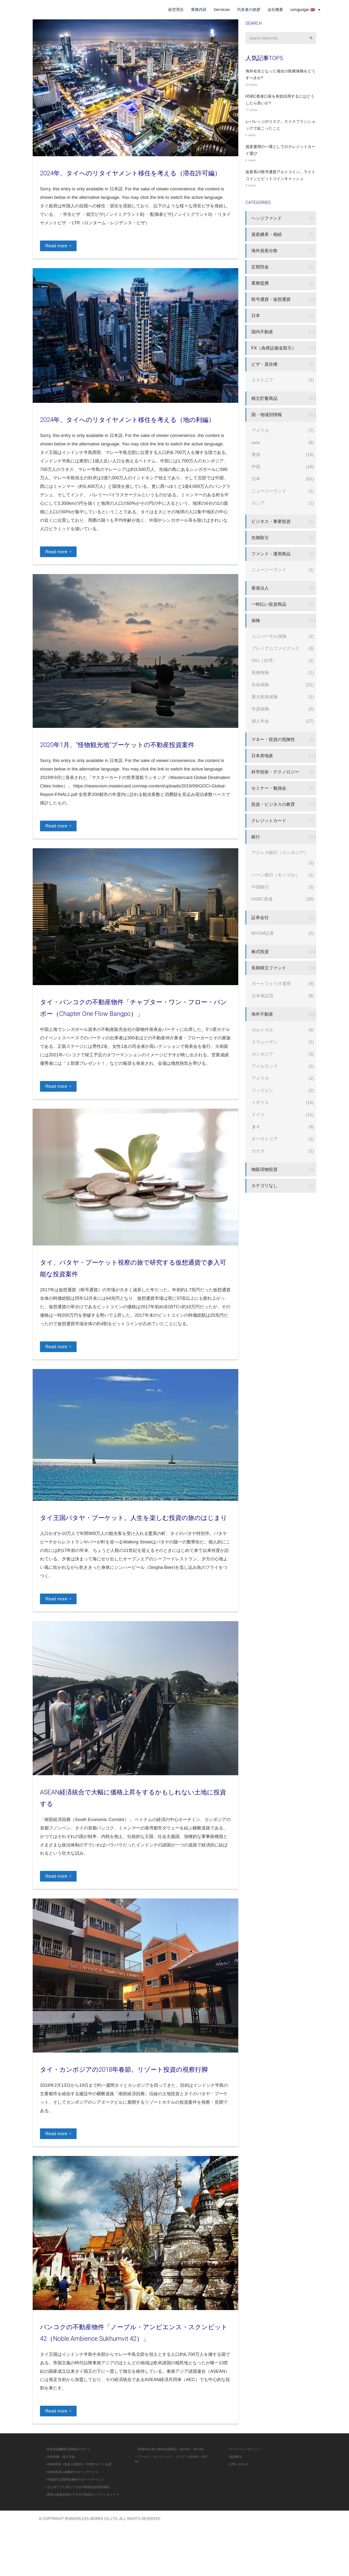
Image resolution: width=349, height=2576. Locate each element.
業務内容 (198, 9)
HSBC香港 (262, 899)
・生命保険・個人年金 (59, 2503)
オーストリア (265, 1138)
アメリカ (260, 430)
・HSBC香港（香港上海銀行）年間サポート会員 (77, 2511)
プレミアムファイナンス (276, 648)
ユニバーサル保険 (269, 636)
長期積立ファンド (268, 967)
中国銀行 (260, 886)
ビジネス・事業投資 (271, 521)
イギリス (260, 1102)
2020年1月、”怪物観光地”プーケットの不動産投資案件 (129, 767)
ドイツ (258, 1114)
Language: (305, 10)
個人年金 (260, 721)
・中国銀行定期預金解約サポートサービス (73, 2526)
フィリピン (262, 1090)
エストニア (262, 379)
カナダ (258, 1150)
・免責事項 (234, 2503)
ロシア (258, 503)
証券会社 (260, 917)
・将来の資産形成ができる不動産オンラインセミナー (81, 2541)
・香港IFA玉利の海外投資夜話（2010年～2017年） (170, 2496)
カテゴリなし (264, 1185)
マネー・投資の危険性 (273, 739)
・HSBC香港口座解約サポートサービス (71, 2518)
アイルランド (265, 1066)
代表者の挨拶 (248, 9)
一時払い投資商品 (268, 604)
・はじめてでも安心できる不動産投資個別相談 (77, 2533)
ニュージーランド (269, 490)
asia (256, 442)
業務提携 (260, 283)
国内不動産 (262, 331)
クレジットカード (268, 820)
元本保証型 (262, 995)
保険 (255, 620)
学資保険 (260, 708)
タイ (256, 1126)
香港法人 (260, 588)
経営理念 (176, 9)
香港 (256, 454)
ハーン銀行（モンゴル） (276, 874)
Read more (58, 257)
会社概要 (275, 9)
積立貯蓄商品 (264, 398)
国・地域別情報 (266, 414)
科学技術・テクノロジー (275, 771)
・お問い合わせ (237, 2511)
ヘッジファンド (266, 218)
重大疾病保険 (265, 696)
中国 (256, 466)
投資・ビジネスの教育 (273, 804)
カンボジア (262, 1054)
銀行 (255, 836)
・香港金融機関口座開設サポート (67, 2496)
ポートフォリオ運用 (271, 983)
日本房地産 (262, 755)
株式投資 (260, 951)
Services (222, 9)
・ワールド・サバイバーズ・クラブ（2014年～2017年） (171, 2505)
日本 (255, 315)
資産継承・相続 (266, 234)
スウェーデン (265, 1041)
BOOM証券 (263, 933)
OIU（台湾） (264, 660)
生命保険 (260, 684)
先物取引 (260, 537)
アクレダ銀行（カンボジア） (280, 852)
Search (313, 38)
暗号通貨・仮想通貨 (271, 299)
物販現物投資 (264, 1169)
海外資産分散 (264, 250)
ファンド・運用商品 (271, 553)
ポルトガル (262, 1029)
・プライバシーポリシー (243, 2496)
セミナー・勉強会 (268, 788)
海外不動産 (262, 1014)
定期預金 (260, 266)
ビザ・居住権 (264, 364)
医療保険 (260, 672)
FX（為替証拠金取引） (273, 347)
